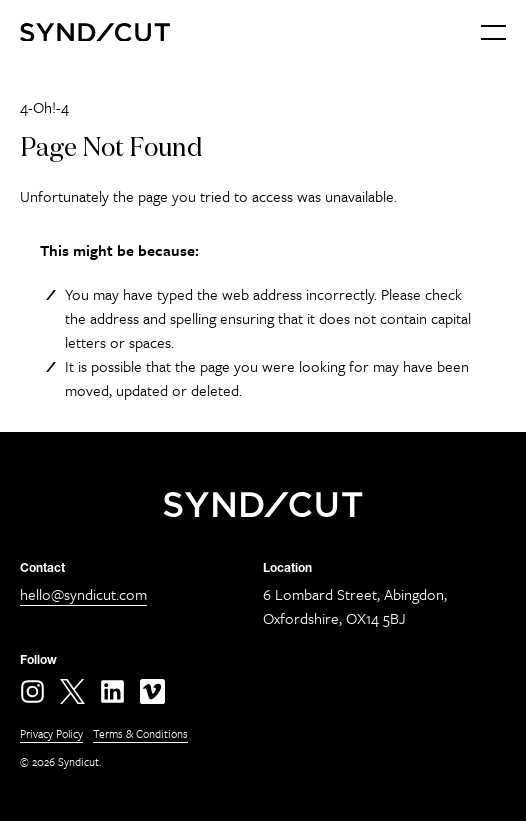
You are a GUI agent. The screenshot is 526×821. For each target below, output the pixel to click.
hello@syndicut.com (83, 594)
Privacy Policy (51, 733)
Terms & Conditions (140, 733)
